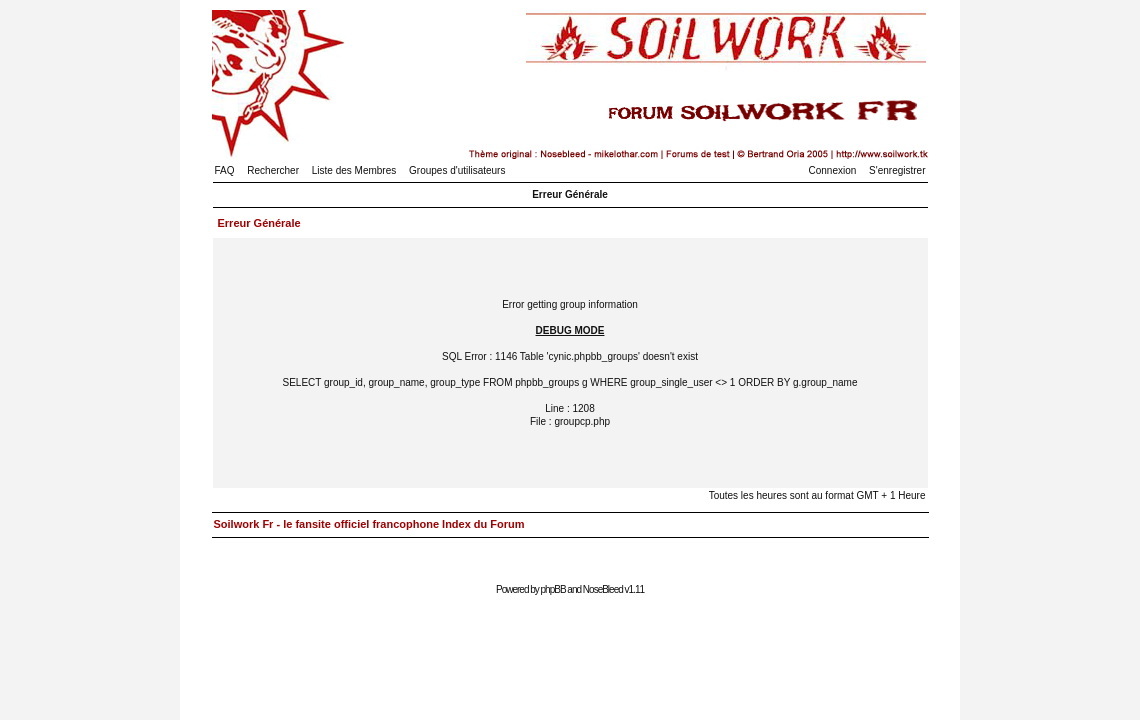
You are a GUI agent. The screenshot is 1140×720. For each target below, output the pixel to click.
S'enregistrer (897, 170)
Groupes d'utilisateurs (457, 170)
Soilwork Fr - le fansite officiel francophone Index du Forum (369, 524)
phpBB (553, 589)
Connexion (833, 170)
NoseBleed (603, 589)
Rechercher (273, 170)
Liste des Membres (354, 170)
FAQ (225, 170)
